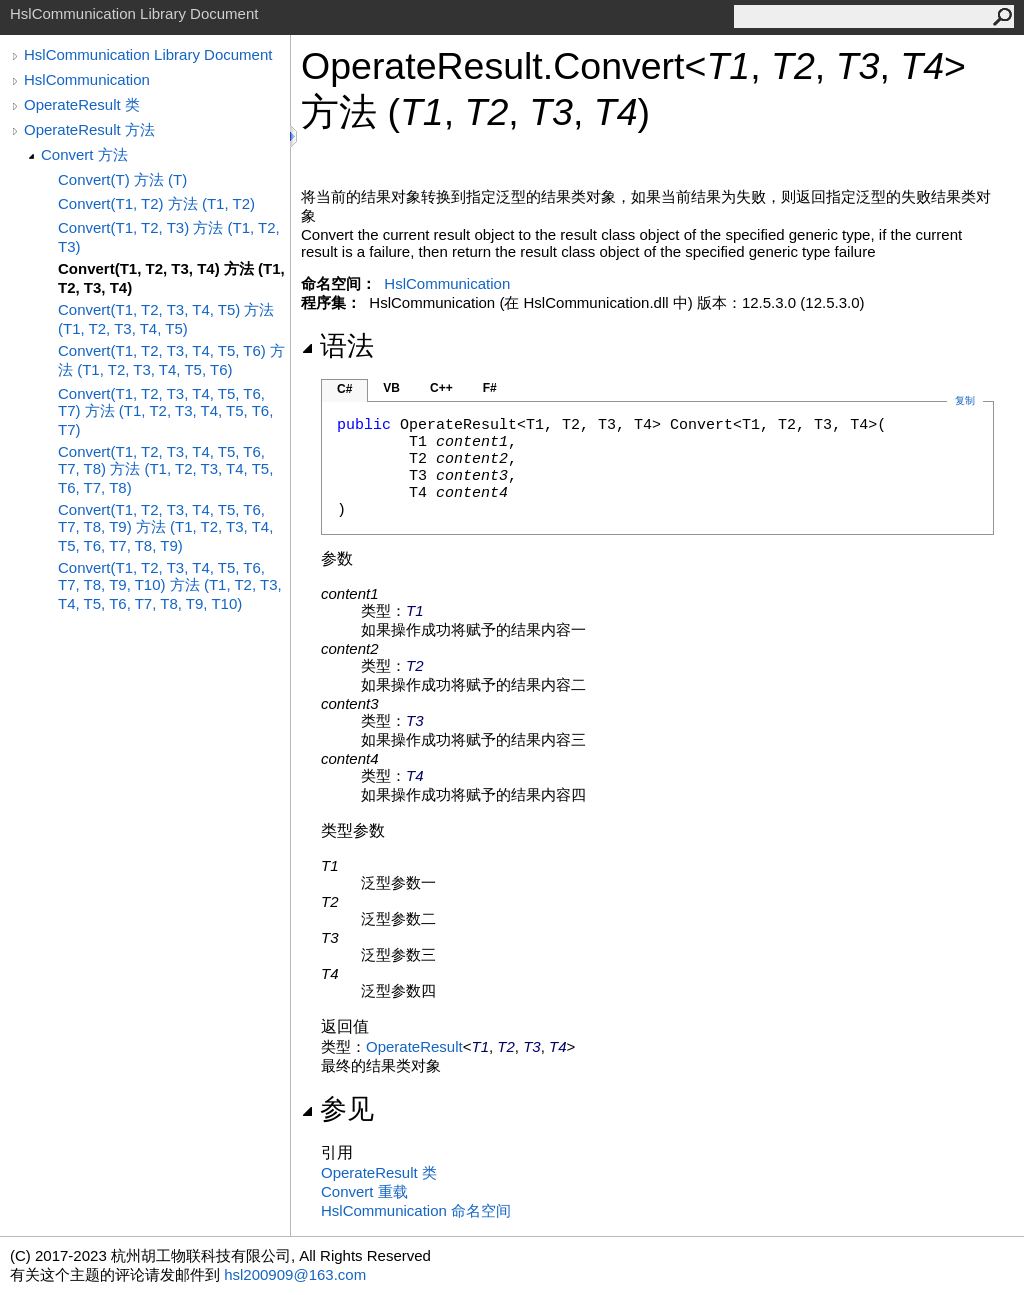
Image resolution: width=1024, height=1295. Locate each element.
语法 (337, 346)
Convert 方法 (84, 154)
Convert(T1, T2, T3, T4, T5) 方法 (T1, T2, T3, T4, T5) (166, 319)
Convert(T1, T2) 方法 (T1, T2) (156, 203)
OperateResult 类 (82, 104)
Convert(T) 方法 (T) (122, 179)
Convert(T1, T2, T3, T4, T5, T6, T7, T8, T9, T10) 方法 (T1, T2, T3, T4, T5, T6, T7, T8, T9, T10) (170, 585)
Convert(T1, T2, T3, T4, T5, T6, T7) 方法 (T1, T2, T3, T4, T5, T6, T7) (165, 411)
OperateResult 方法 (89, 129)
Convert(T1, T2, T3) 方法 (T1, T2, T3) (169, 237)
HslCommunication (87, 79)
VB (391, 388)
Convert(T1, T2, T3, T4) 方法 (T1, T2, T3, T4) (171, 278)
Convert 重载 (364, 1191)
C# (344, 389)
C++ (441, 388)
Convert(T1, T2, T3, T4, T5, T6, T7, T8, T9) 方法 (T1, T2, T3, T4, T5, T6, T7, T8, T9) (165, 527)
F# (490, 388)
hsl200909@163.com (295, 1274)
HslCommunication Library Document (148, 54)
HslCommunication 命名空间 (416, 1210)
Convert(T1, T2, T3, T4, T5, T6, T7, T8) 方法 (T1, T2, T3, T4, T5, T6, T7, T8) (165, 469)
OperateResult (414, 1046)
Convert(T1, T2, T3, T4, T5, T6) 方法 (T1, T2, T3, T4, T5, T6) (171, 360)
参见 (337, 1109)
